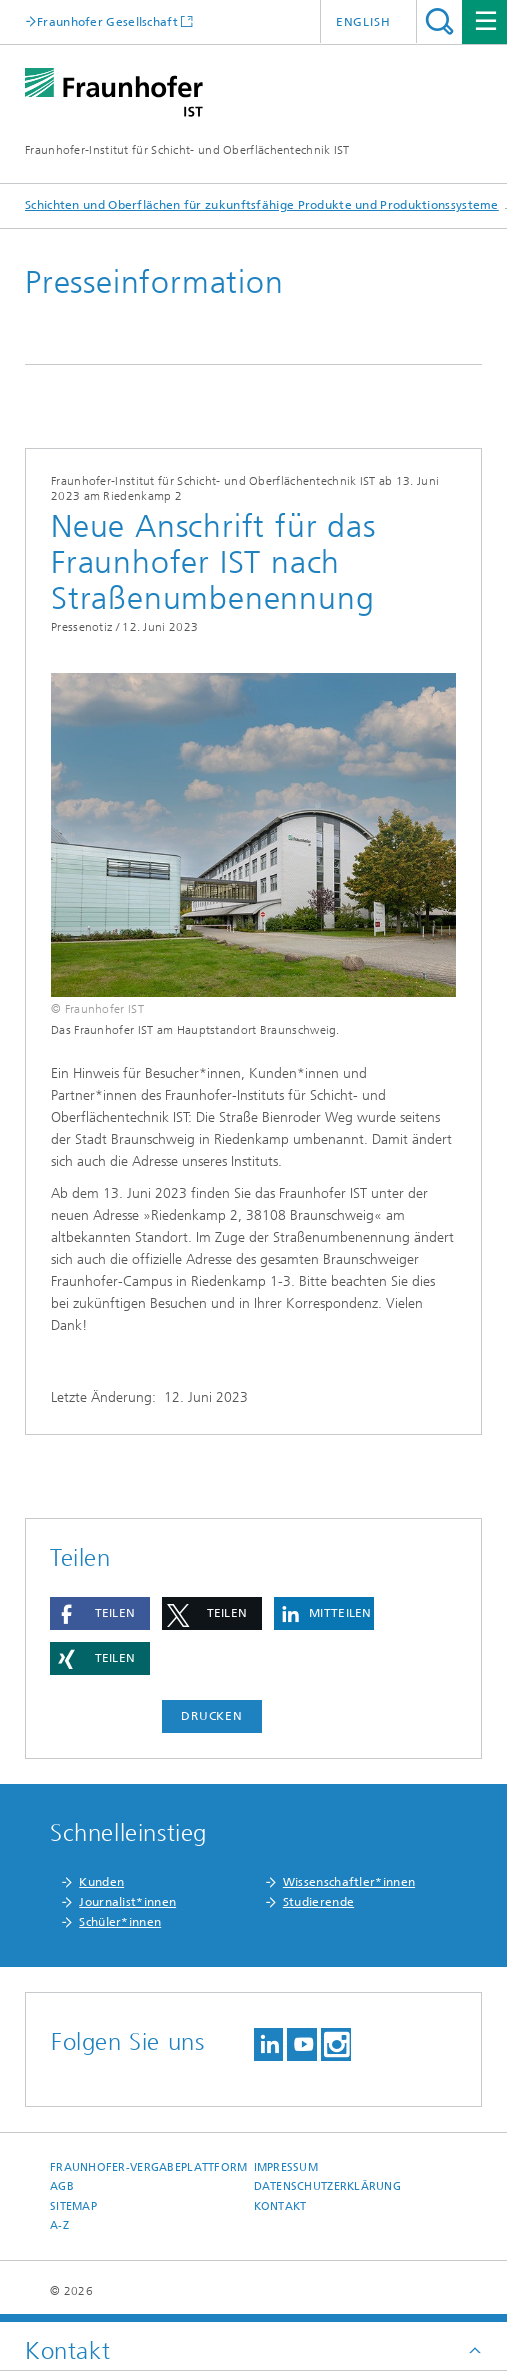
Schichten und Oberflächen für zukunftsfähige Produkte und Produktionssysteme (262, 205)
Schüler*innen (120, 1922)
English (363, 22)
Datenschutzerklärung (328, 2186)
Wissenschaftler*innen (349, 1882)
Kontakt (280, 2206)
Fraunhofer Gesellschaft (107, 21)
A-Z (59, 2225)
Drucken (212, 1716)
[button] (100, 1613)
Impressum (286, 2167)
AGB (62, 2186)
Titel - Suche (439, 21)
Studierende (318, 1902)
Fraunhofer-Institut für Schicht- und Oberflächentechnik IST (187, 150)
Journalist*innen (127, 1902)
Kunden (101, 1882)
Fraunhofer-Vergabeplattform (148, 2167)
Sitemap (73, 2206)
